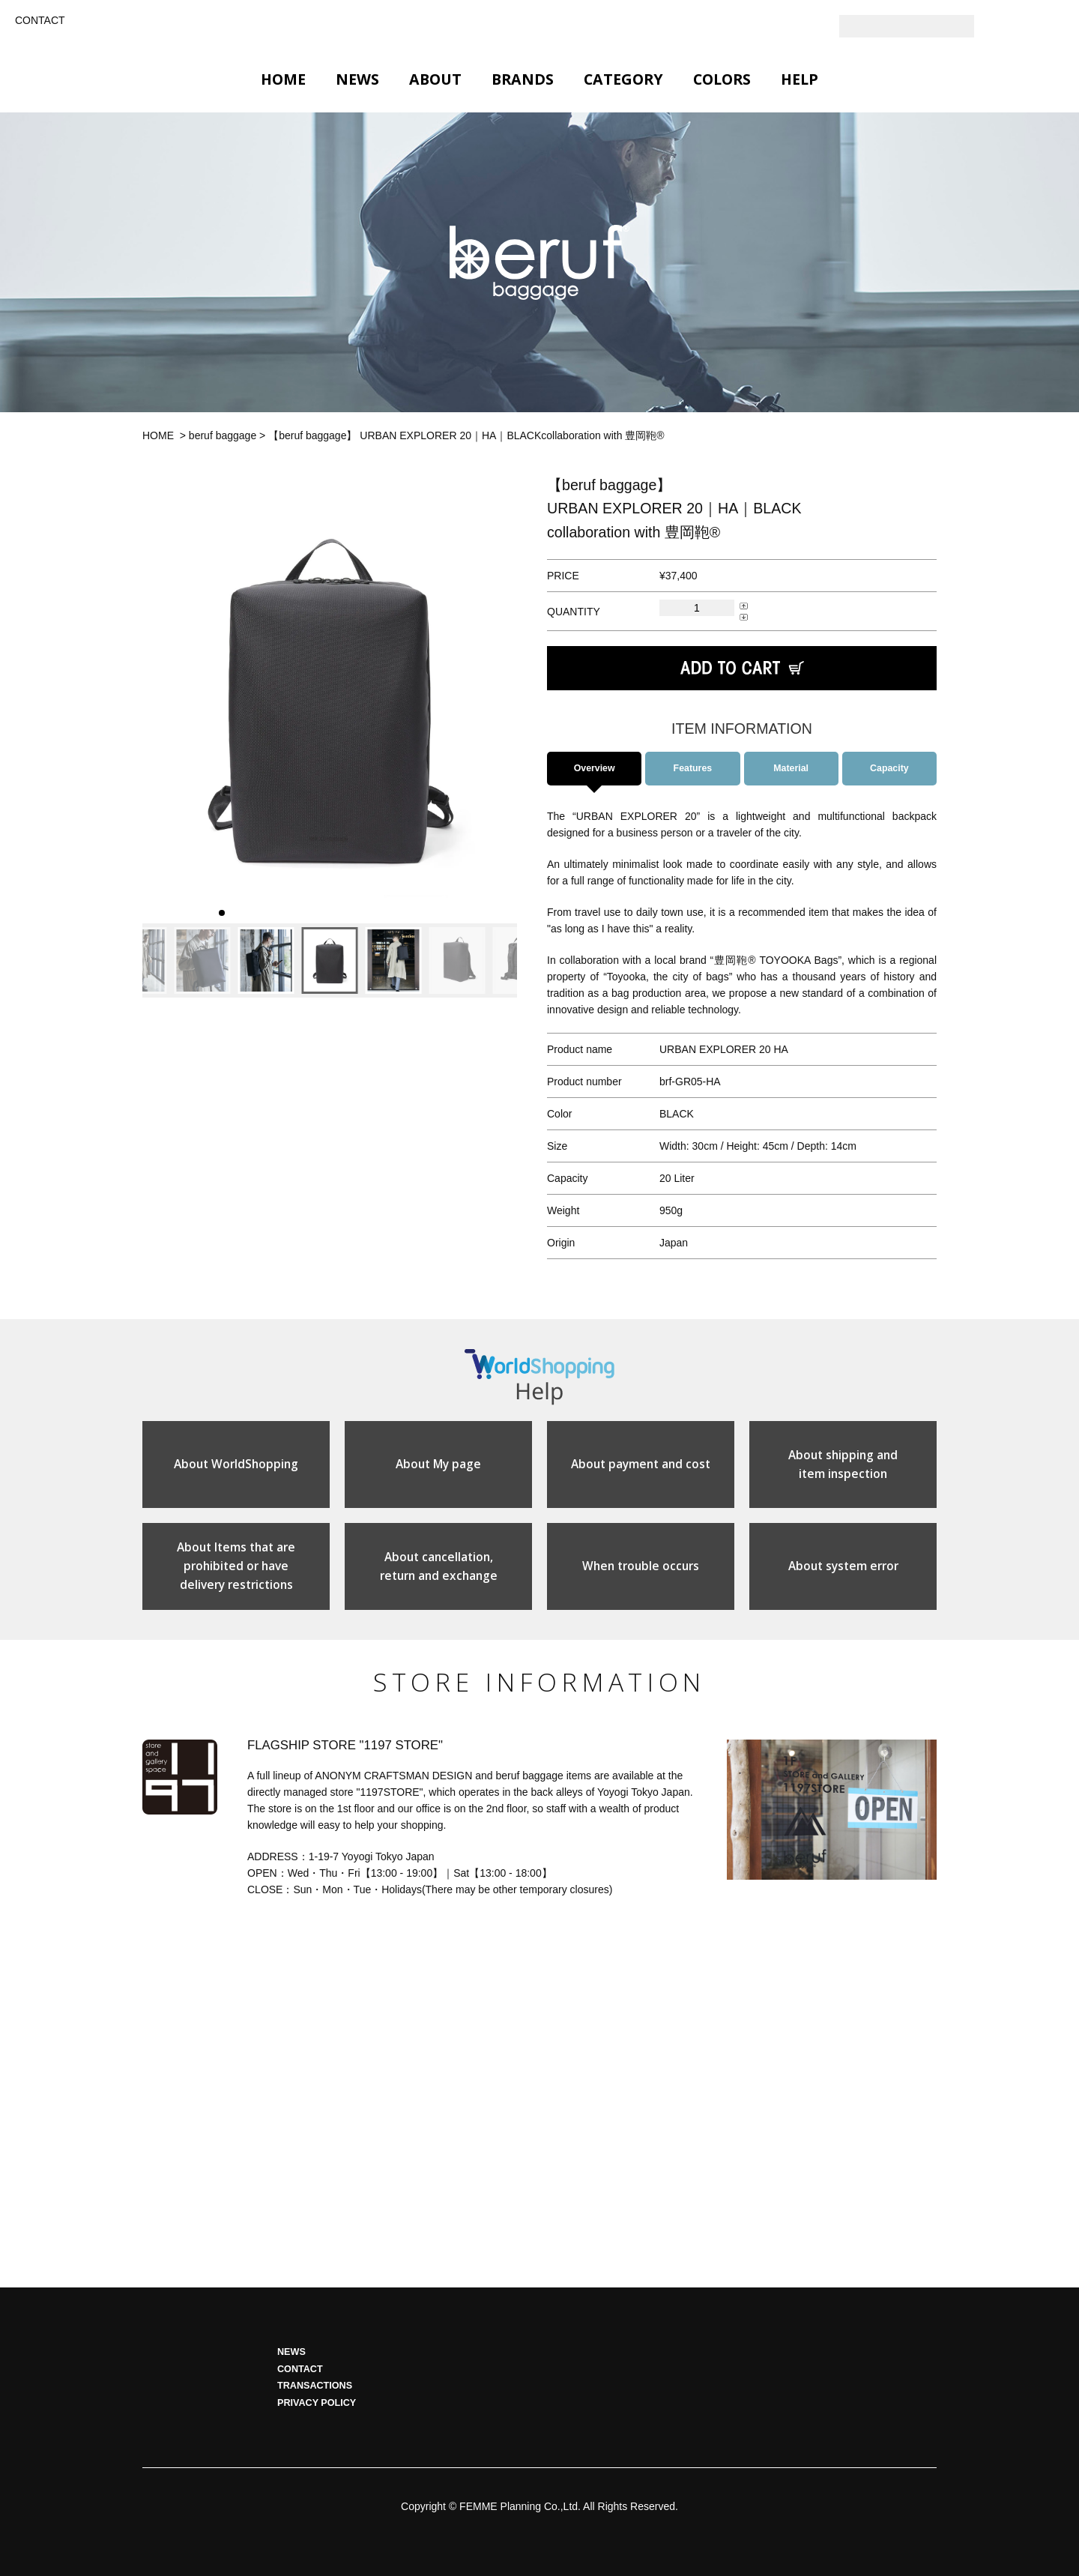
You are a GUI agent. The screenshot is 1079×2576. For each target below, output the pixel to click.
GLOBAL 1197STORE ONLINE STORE (539, 28)
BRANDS (523, 79)
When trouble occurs (641, 1576)
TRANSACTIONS (314, 2398)
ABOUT (435, 79)
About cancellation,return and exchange (439, 1576)
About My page (438, 1471)
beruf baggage (222, 435)
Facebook (1053, 26)
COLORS (722, 79)
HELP (799, 79)
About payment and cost (640, 1471)
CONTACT (40, 20)
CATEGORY (623, 79)
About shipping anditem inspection (843, 1471)
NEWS (357, 79)
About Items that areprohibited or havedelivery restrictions (236, 1576)
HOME (283, 79)
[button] (159, 699)
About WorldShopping (236, 1471)
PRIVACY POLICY (316, 2415)
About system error (843, 1576)
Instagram (1023, 26)
